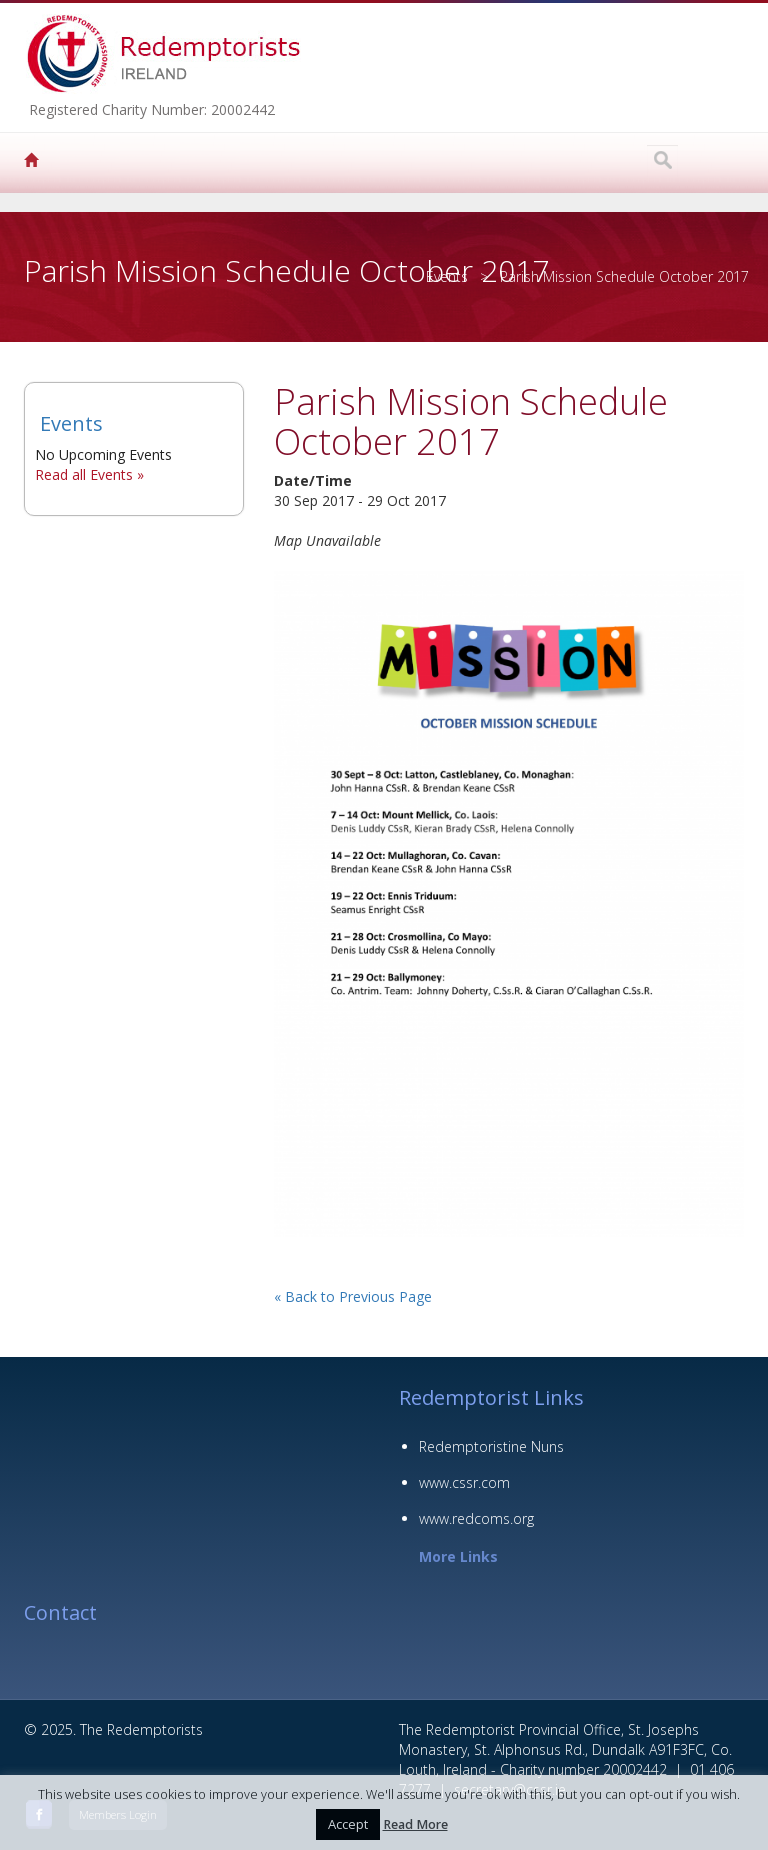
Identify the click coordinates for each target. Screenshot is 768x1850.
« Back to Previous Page (353, 1296)
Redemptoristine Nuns (491, 1446)
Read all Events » (89, 474)
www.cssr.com (464, 1482)
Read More (415, 1824)
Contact (60, 1612)
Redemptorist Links (491, 1397)
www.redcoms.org (476, 1518)
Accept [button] (348, 1824)
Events (447, 276)
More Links (458, 1556)
